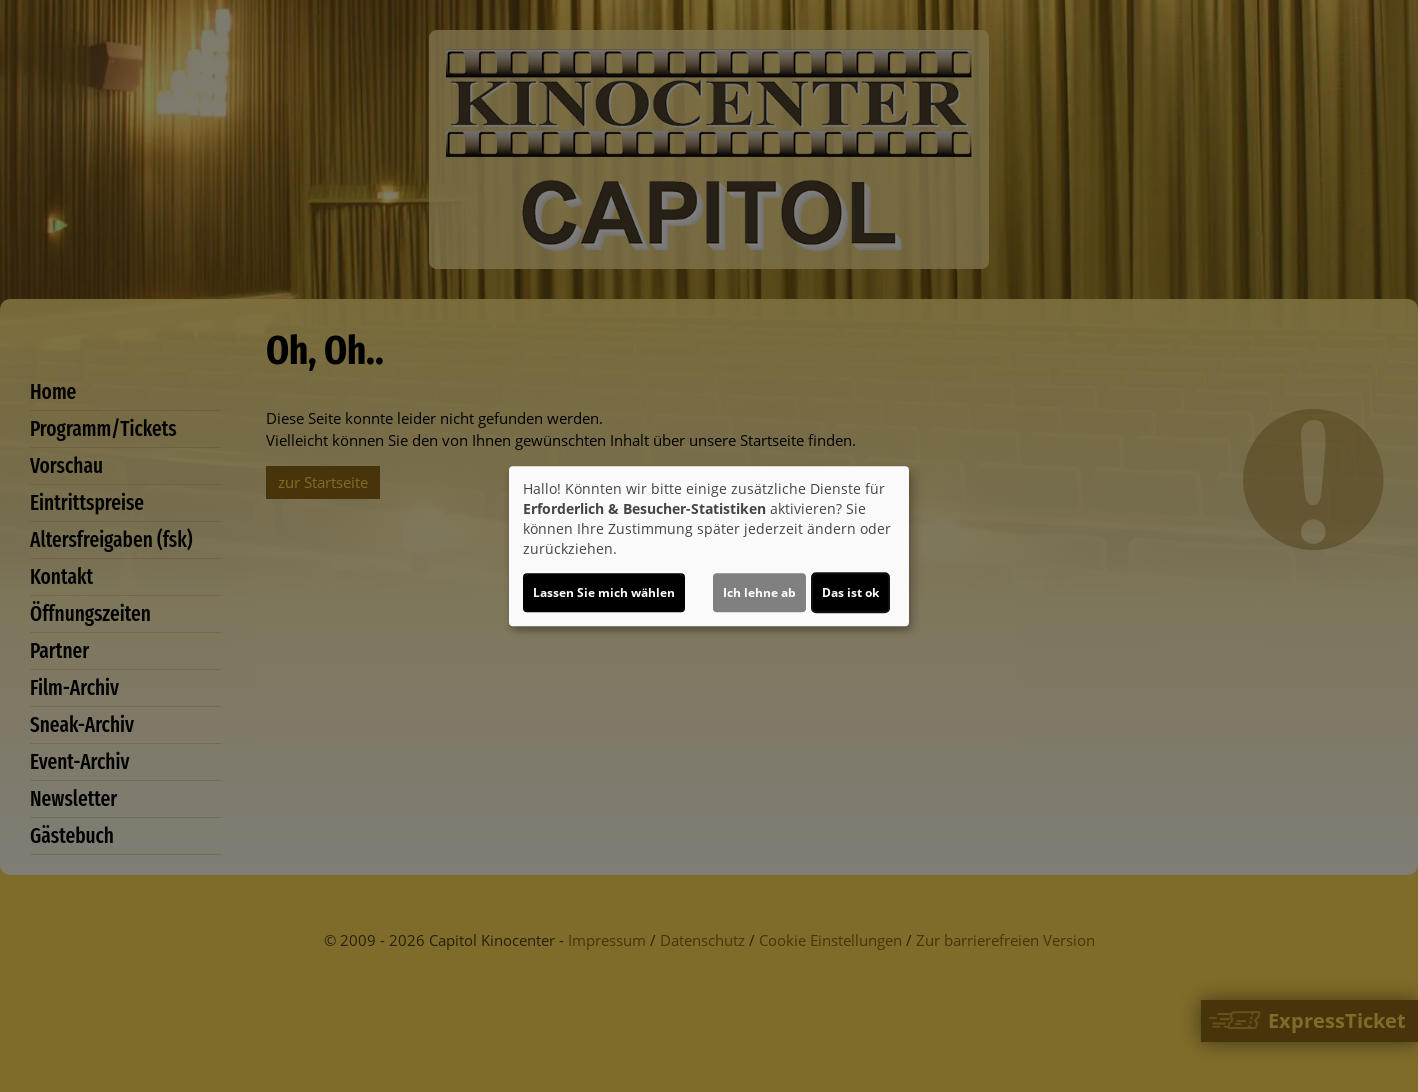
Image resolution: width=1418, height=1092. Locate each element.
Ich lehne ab (759, 592)
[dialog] (709, 546)
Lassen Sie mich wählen (604, 592)
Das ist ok (850, 592)
